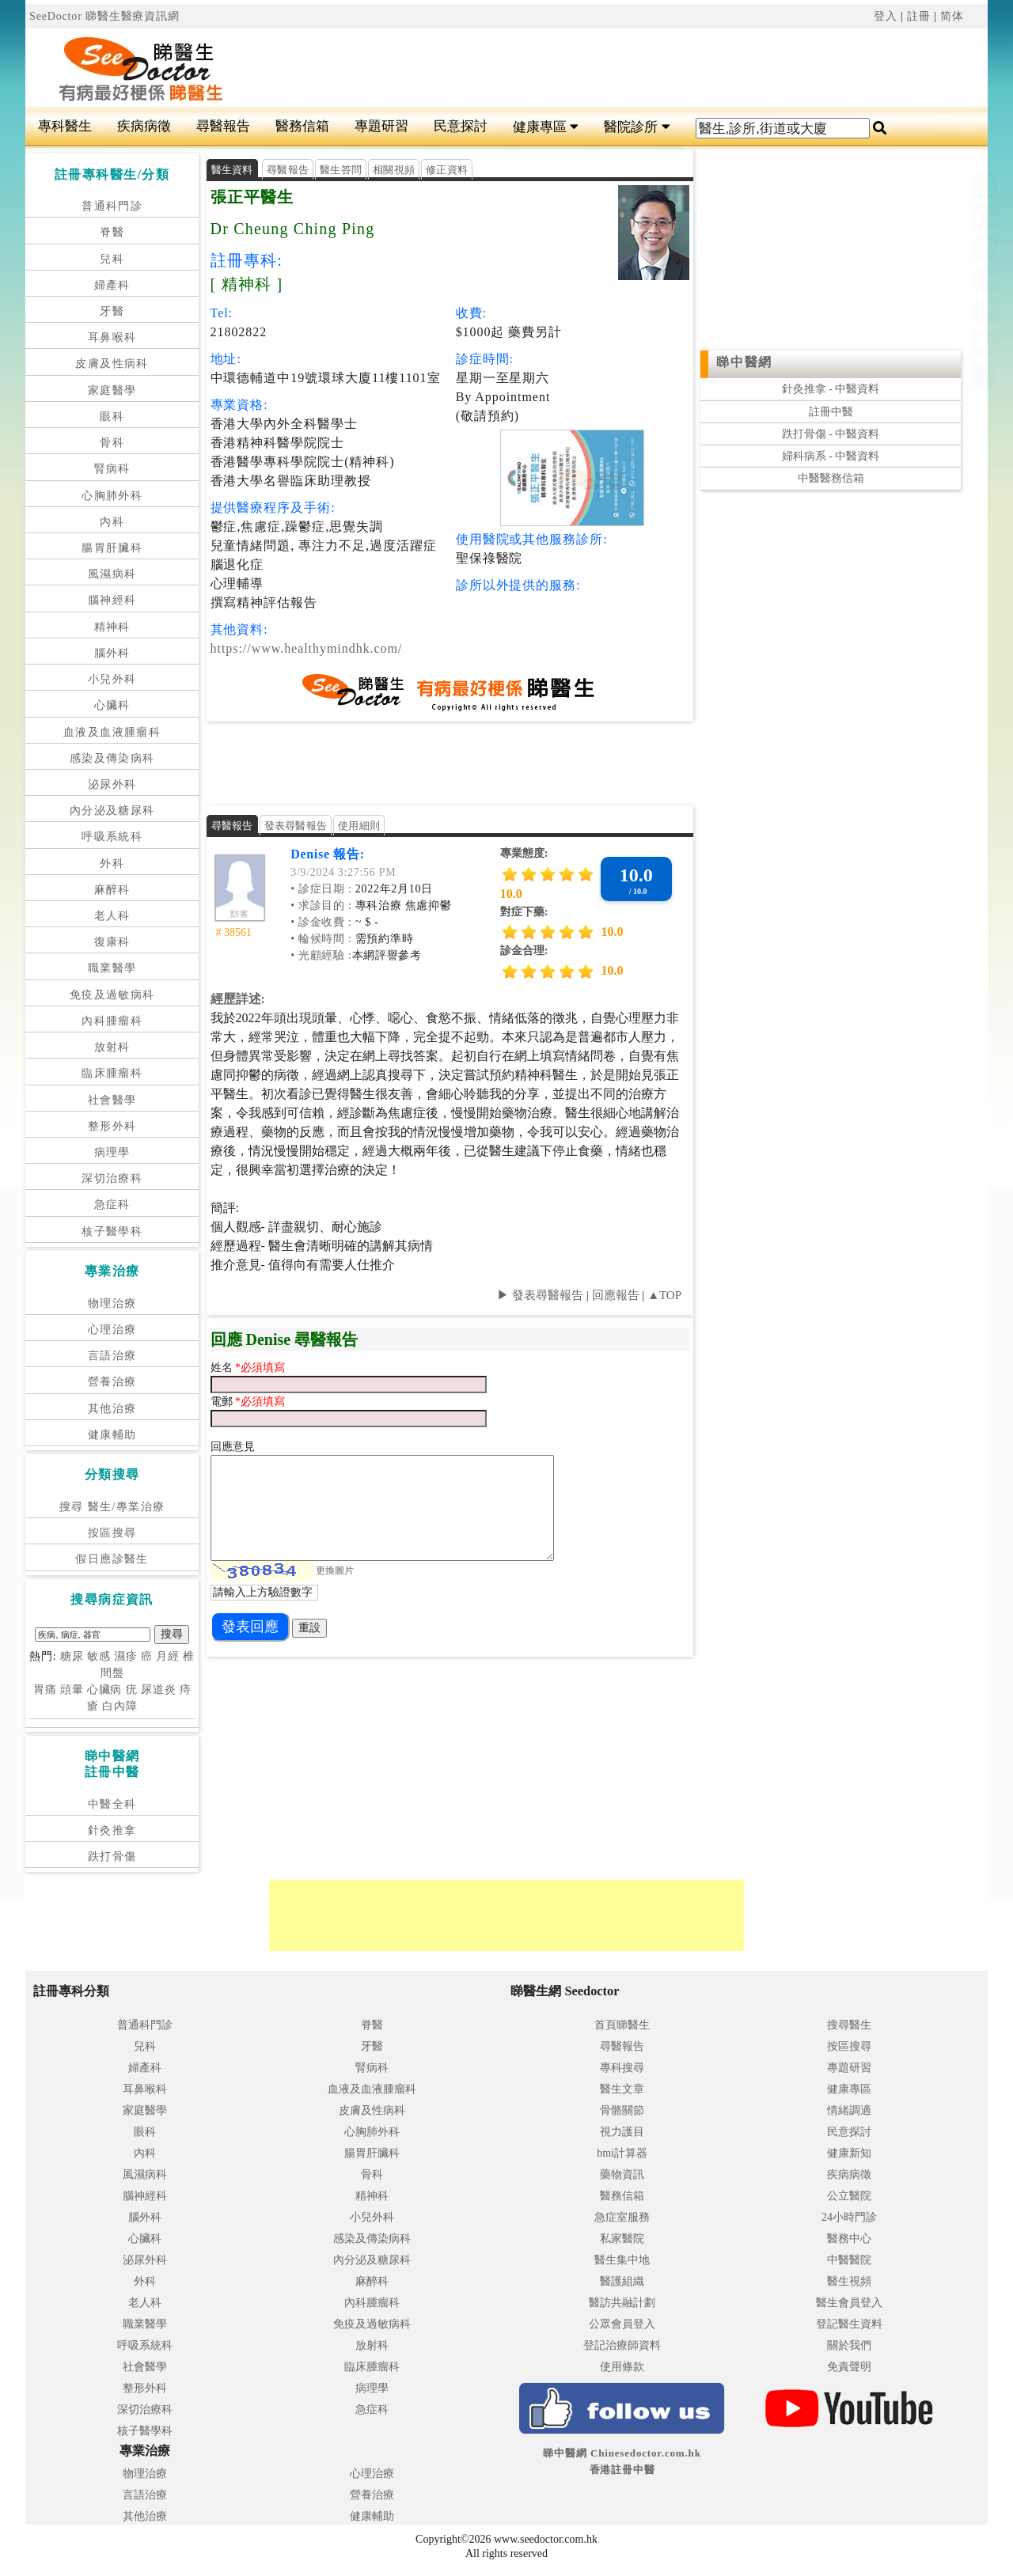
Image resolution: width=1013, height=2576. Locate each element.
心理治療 (112, 1329)
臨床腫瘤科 (112, 1073)
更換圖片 (335, 1570)
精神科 (112, 627)
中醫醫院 (849, 2260)
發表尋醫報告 (296, 826)
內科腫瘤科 (112, 1021)
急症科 (112, 1204)
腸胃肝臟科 (112, 548)
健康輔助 (112, 1435)
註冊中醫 (831, 412)
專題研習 (381, 126)
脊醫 (112, 232)
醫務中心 (849, 2239)
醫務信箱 (302, 126)
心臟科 (112, 705)
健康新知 (849, 2153)
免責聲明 (849, 2367)
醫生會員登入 (849, 2303)
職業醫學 (112, 968)
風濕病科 (112, 574)
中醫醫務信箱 (831, 478)
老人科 (112, 916)
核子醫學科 (112, 1231)
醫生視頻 (849, 2281)
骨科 (112, 443)
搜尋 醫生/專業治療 (112, 1507)
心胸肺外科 (112, 496)
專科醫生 (65, 126)
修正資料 (447, 170)
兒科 (112, 259)
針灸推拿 (112, 1830)
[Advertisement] (587, 68)
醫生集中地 (622, 2260)
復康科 (112, 942)
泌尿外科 (112, 784)
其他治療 (112, 1409)
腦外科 (112, 653)
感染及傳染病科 (112, 758)
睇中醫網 (744, 362)
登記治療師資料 (622, 2345)
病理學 (112, 1152)
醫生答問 (341, 170)
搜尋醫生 (849, 2025)
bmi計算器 (622, 2153)
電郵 (223, 1401)
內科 (112, 522)
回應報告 (615, 1295)
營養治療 (112, 1382)
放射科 (112, 1047)
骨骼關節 (622, 2110)
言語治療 (112, 1356)
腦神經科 (112, 600)
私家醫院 (622, 2239)
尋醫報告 (223, 126)
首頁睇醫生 (622, 2025)
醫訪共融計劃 (622, 2303)
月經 (168, 1656)
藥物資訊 (622, 2174)
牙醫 (112, 311)
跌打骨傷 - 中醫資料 (831, 434)
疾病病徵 (144, 126)
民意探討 (461, 126)
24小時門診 (849, 2217)
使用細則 (359, 826)
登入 (885, 16)
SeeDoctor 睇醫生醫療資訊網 (104, 16)
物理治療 (112, 1303)
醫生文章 (622, 2089)
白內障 (120, 1706)
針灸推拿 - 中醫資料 (831, 389)
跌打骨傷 (112, 1856)
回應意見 (233, 1447)
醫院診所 (637, 126)
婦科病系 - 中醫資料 (831, 456)
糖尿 (72, 1656)
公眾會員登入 (622, 2324)
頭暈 (72, 1689)
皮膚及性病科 (111, 363)
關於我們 (849, 2345)
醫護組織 (622, 2281)
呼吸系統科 (112, 837)
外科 (112, 863)
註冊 (919, 16)
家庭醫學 (112, 390)
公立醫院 (849, 2196)
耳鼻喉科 (112, 337)
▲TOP (662, 1295)
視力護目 (622, 2132)
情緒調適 (849, 2110)
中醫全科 (112, 1804)
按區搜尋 (112, 1533)
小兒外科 (112, 679)
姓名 (223, 1367)
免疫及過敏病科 (112, 995)
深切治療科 (112, 1178)
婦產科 (112, 285)
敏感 (99, 1656)
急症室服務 (622, 2217)
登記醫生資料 (849, 2324)
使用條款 (622, 2367)
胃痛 (45, 1689)
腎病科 (112, 469)
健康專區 (546, 126)
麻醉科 (112, 890)
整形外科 (112, 1126)
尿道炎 (158, 1689)
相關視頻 (394, 170)
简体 (952, 16)
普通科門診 (112, 206)
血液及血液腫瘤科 (112, 732)
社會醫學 (112, 1100)
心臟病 (105, 1689)
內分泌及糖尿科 (112, 810)
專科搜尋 (622, 2068)
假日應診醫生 (111, 1559)
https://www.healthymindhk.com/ (307, 648)
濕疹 (126, 1656)
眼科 (112, 416)
